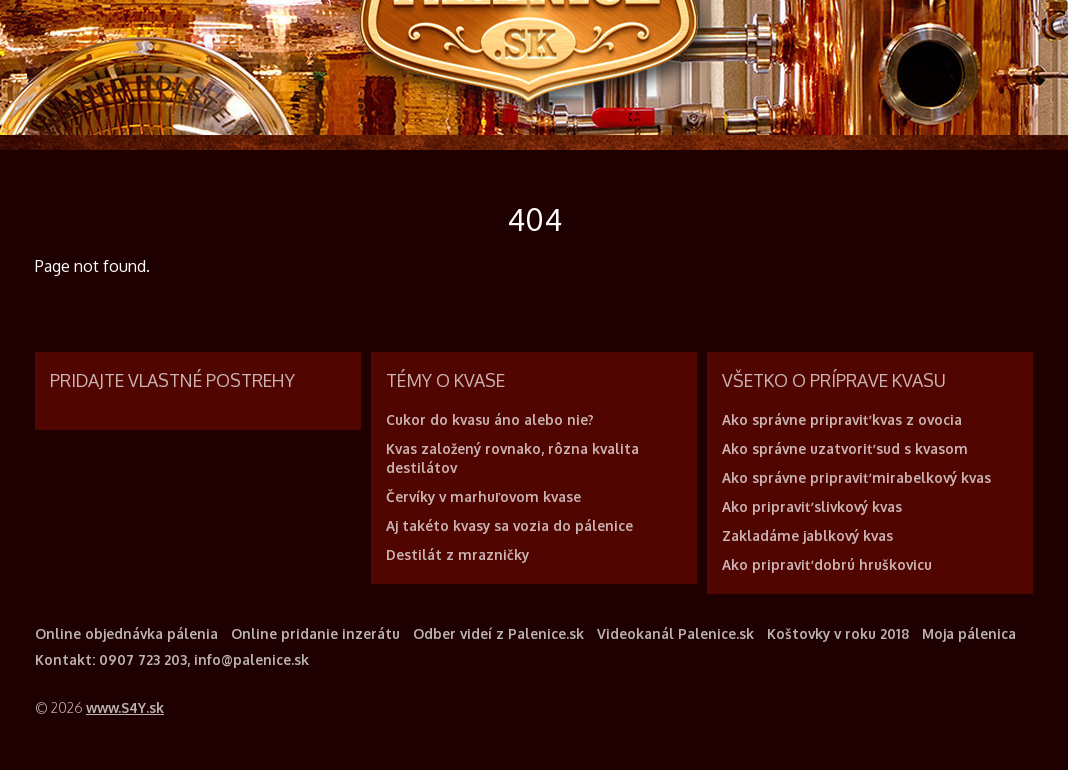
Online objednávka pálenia (126, 633)
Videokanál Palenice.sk (675, 633)
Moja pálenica (969, 633)
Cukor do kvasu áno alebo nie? (490, 419)
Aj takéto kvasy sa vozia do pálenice (509, 525)
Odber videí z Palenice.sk (498, 633)
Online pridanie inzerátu (315, 633)
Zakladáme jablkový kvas (807, 535)
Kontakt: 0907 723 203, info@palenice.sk (172, 659)
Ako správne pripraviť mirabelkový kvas (856, 477)
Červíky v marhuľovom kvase (483, 496)
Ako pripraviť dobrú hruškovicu (827, 564)
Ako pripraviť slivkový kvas (812, 506)
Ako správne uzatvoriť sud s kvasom (845, 448)
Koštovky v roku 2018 (838, 633)
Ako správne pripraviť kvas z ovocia (842, 419)
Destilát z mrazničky (457, 554)
